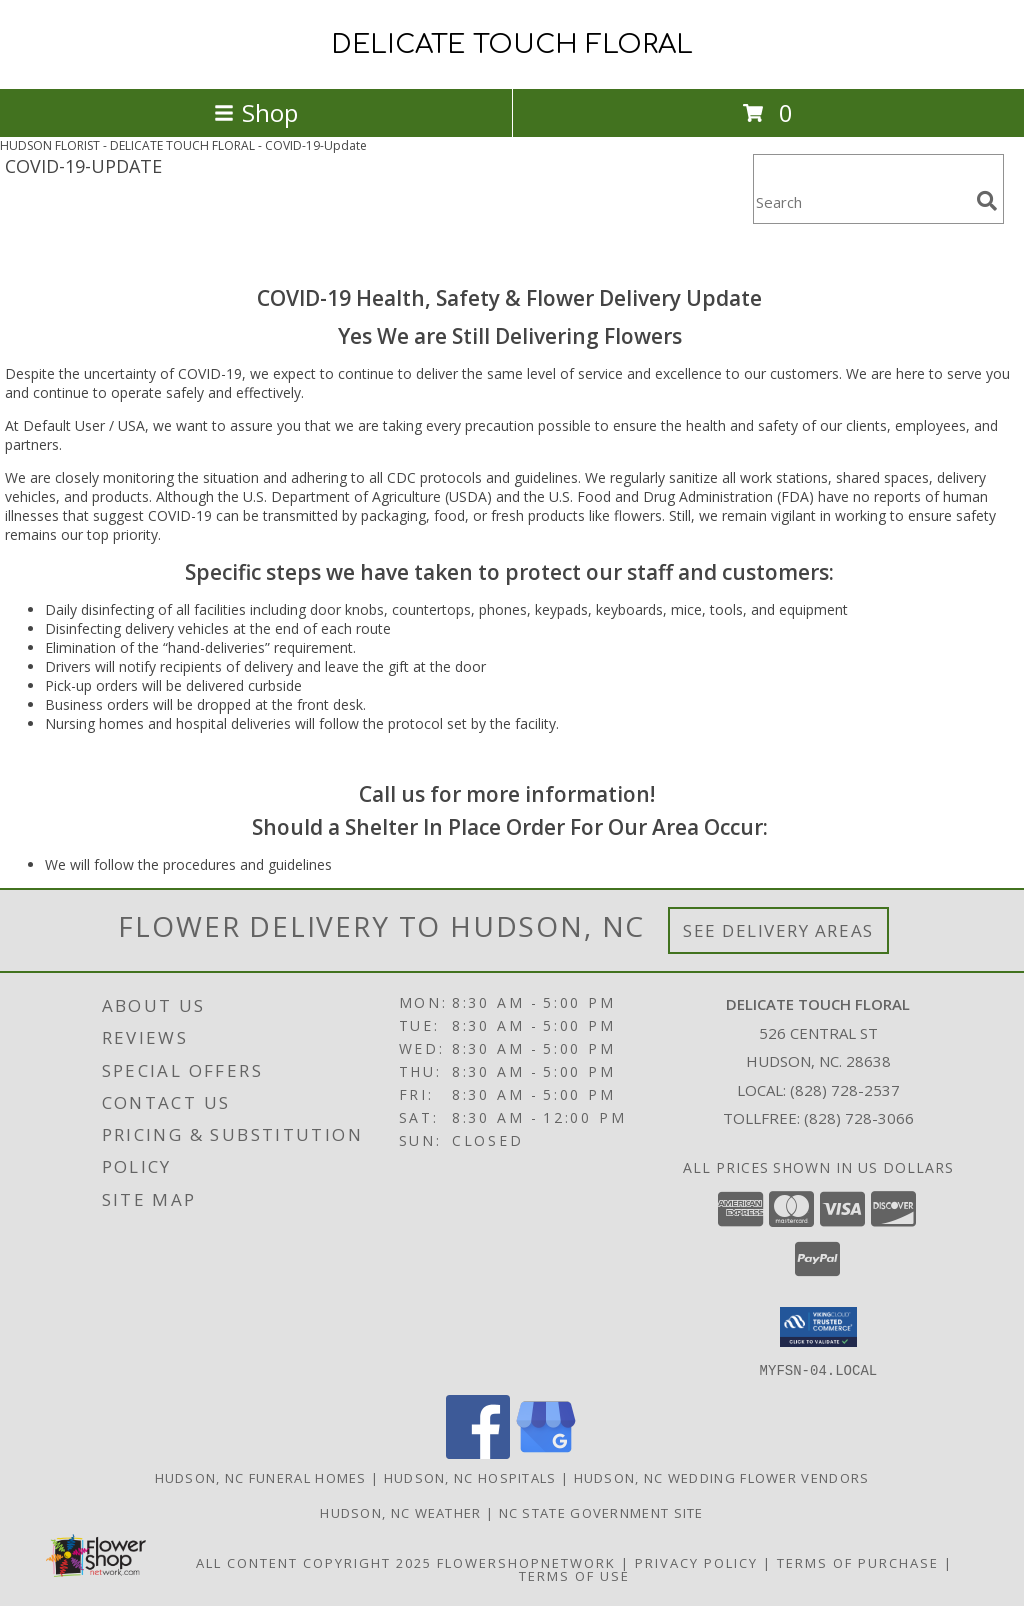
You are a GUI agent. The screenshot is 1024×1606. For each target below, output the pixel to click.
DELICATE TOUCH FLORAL (512, 44)
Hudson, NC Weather (400, 1512)
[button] (818, 1327)
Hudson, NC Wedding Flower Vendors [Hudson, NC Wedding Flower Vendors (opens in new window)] (722, 1477)
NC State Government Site (601, 1512)
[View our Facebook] (478, 1452)
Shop (256, 112)
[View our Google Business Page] (546, 1452)
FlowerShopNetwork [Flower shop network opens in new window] (526, 1562)
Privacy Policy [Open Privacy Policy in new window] (696, 1562)
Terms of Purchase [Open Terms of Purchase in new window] (858, 1562)
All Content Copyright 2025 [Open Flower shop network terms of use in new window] (314, 1562)
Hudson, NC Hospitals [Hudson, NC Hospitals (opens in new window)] (470, 1477)
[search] (987, 201)
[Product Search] (861, 201)
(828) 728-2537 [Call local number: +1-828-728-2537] (845, 1090)
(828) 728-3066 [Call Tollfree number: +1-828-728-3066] (859, 1118)
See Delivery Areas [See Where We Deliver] (778, 930)
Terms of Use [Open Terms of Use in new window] (574, 1575)
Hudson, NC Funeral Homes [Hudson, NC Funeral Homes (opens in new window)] (261, 1477)
